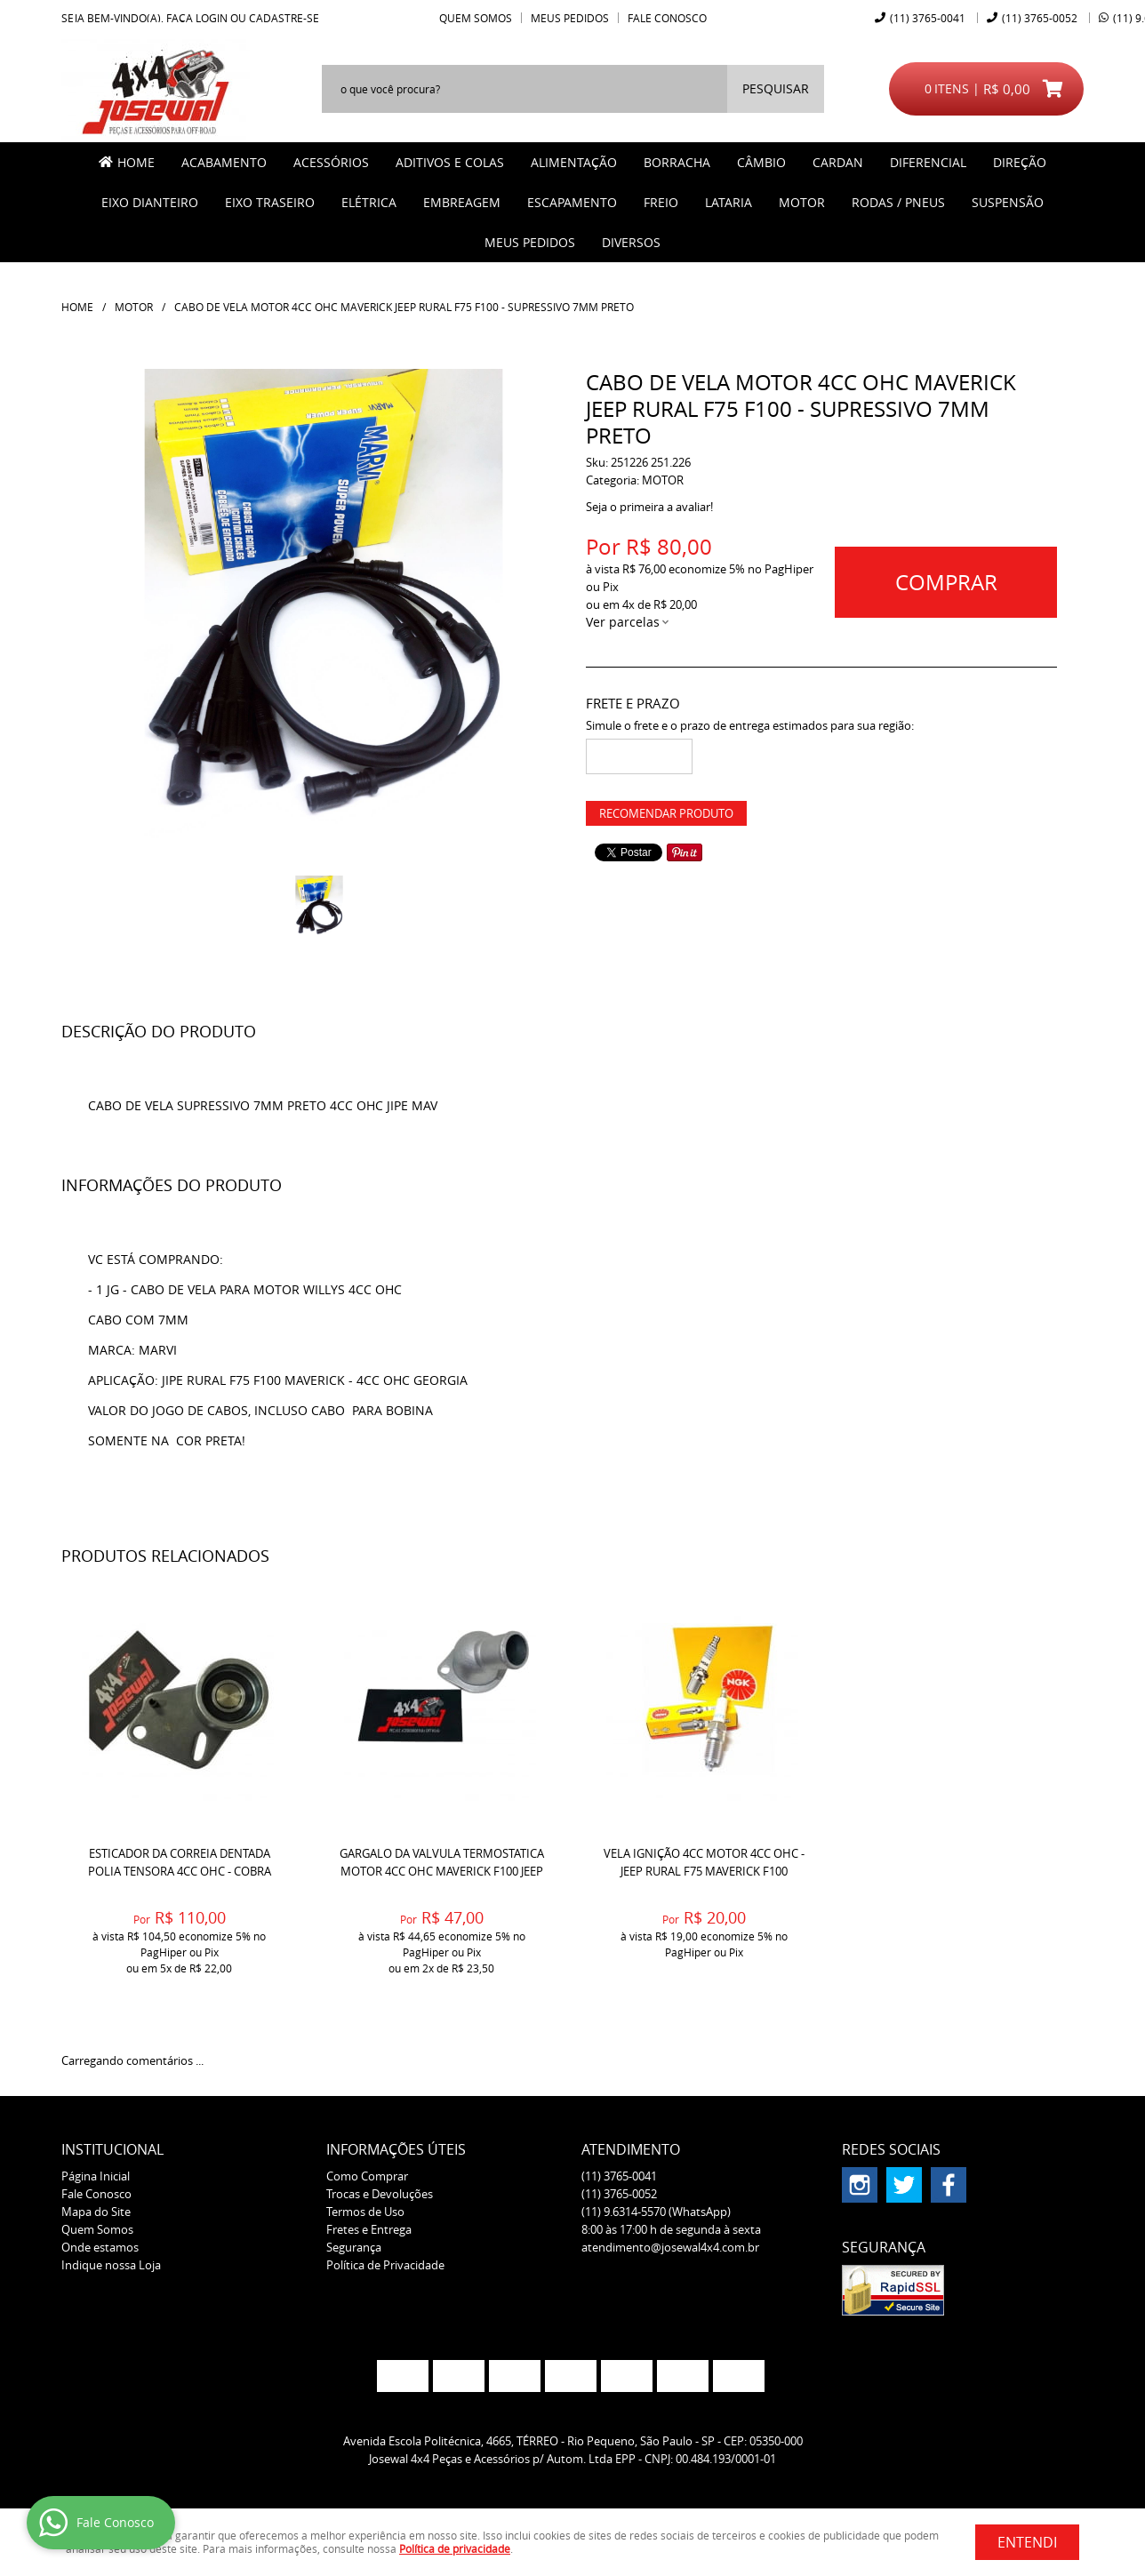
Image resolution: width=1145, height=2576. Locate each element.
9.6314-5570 (656, 2212)
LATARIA (728, 202)
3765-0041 (927, 18)
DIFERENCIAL (928, 162)
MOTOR (802, 202)
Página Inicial (95, 2176)
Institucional (112, 2149)
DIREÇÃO (1019, 162)
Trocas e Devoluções (379, 2194)
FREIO (661, 202)
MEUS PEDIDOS (529, 242)
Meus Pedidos (570, 18)
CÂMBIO (761, 162)
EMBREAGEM (461, 202)
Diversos (631, 242)
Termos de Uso (365, 2212)
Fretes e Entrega (369, 2229)
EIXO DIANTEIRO (149, 202)
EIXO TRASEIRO (270, 202)
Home (136, 162)
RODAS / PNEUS (898, 202)
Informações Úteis (396, 2149)
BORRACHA (677, 162)
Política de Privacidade (385, 2265)
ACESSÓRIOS (331, 162)
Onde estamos (100, 2247)
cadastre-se (284, 18)
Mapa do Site (96, 2212)
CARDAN (838, 162)
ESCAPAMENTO (572, 202)
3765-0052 (1039, 18)
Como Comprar (367, 2176)
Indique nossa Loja (111, 2265)
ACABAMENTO (224, 162)
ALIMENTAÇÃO (574, 162)
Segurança (353, 2247)
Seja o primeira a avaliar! (649, 507)
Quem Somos (475, 18)
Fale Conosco (667, 18)
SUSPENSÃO (1008, 202)
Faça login (197, 18)
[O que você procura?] (775, 89)
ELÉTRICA (368, 202)
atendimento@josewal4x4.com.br (670, 2247)
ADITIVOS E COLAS (450, 162)
